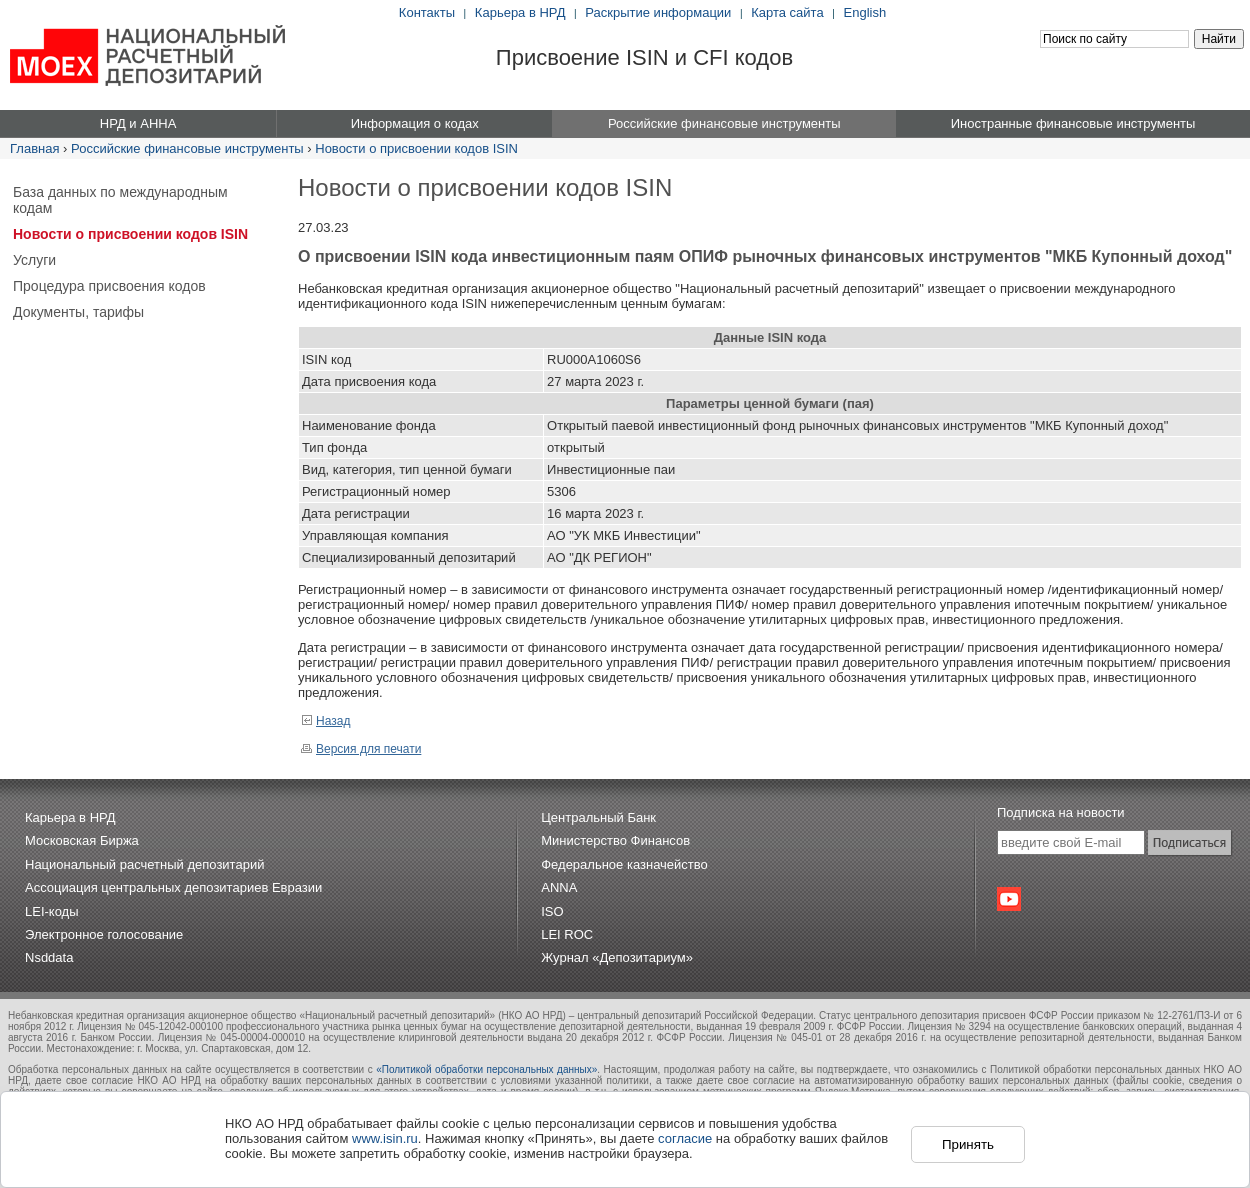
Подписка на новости (1061, 812)
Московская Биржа (82, 840)
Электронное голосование (104, 934)
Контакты (427, 12)
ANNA (559, 887)
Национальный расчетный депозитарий (144, 864)
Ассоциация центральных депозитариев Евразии (173, 887)
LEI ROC (567, 934)
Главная (34, 148)
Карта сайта (787, 12)
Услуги (34, 260)
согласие (685, 1138)
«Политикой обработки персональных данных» (486, 1069)
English (865, 12)
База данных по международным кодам (120, 200)
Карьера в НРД (520, 12)
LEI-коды (52, 911)
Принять (968, 1144)
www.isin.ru (385, 1138)
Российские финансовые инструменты (187, 148)
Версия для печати (361, 749)
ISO (552, 911)
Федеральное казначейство (624, 864)
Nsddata (49, 957)
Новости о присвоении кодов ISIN (416, 148)
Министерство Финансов (615, 840)
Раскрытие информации (658, 12)
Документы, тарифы (78, 312)
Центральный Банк (598, 817)
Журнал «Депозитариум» (617, 957)
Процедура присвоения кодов (109, 286)
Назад (325, 721)
